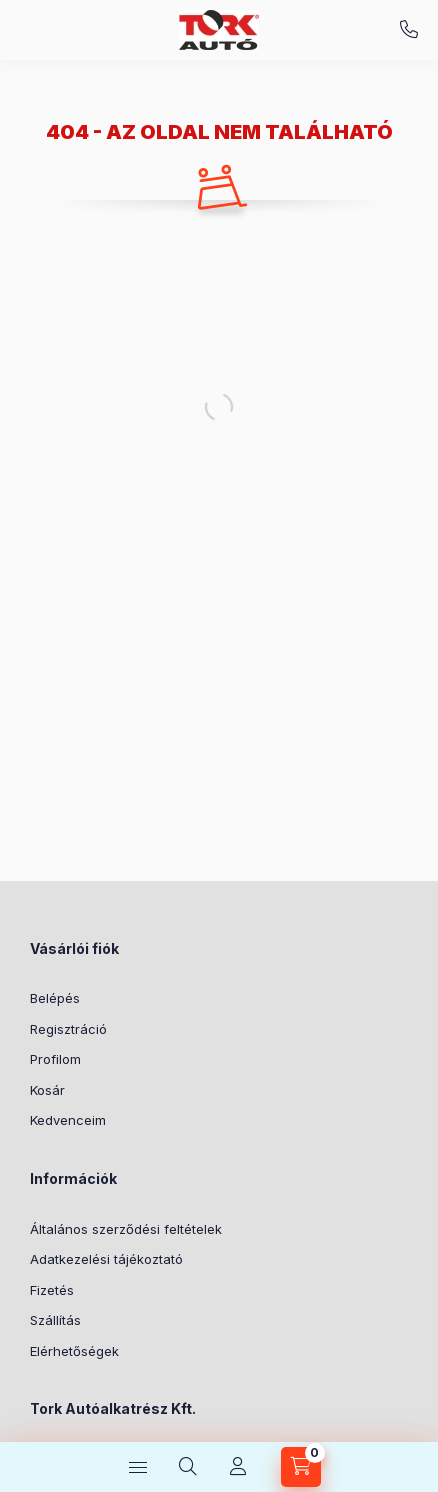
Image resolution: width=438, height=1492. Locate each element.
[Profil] (238, 1467)
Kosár (47, 1090)
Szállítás (55, 1320)
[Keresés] (188, 1467)
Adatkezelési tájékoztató (106, 1259)
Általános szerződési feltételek (126, 1229)
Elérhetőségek (74, 1351)
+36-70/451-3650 (409, 30)
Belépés (55, 998)
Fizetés (52, 1290)
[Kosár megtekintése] (301, 1467)
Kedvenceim (68, 1120)
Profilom (55, 1059)
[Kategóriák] (138, 1467)
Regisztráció (68, 1029)
